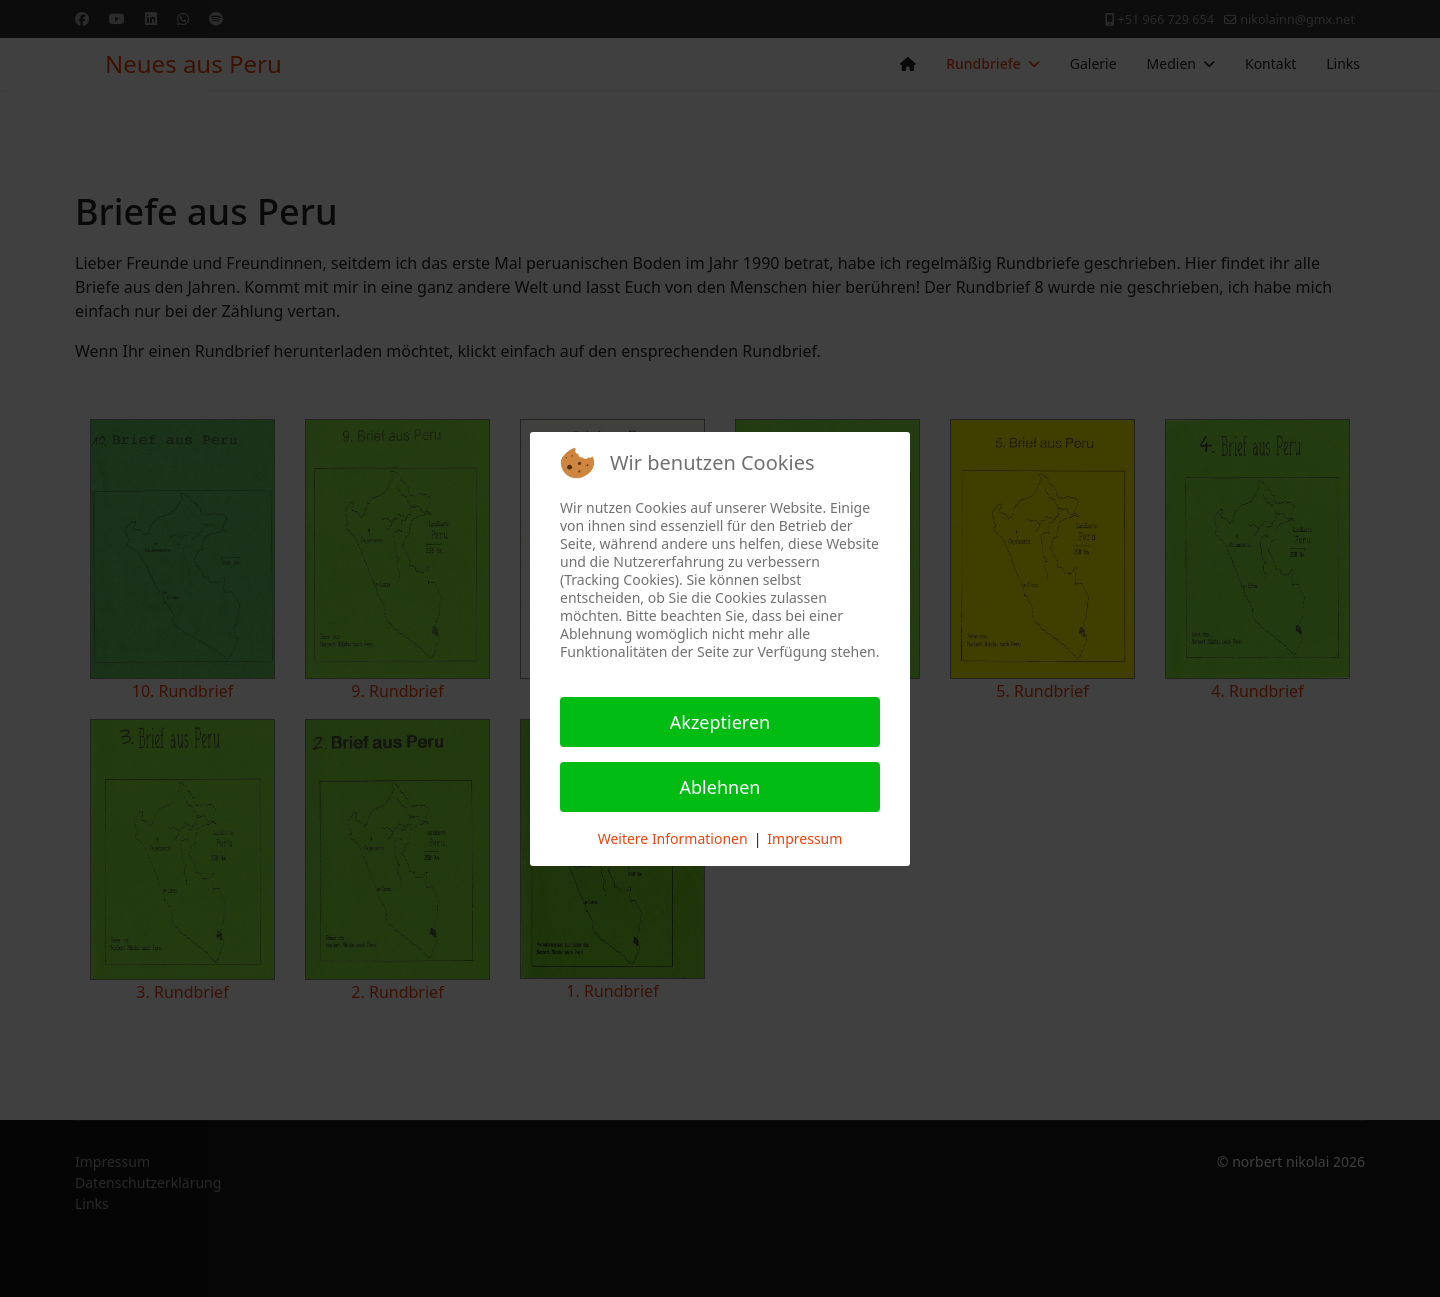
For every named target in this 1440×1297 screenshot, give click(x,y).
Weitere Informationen (673, 838)
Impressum (804, 838)
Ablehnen (720, 787)
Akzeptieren (720, 722)
